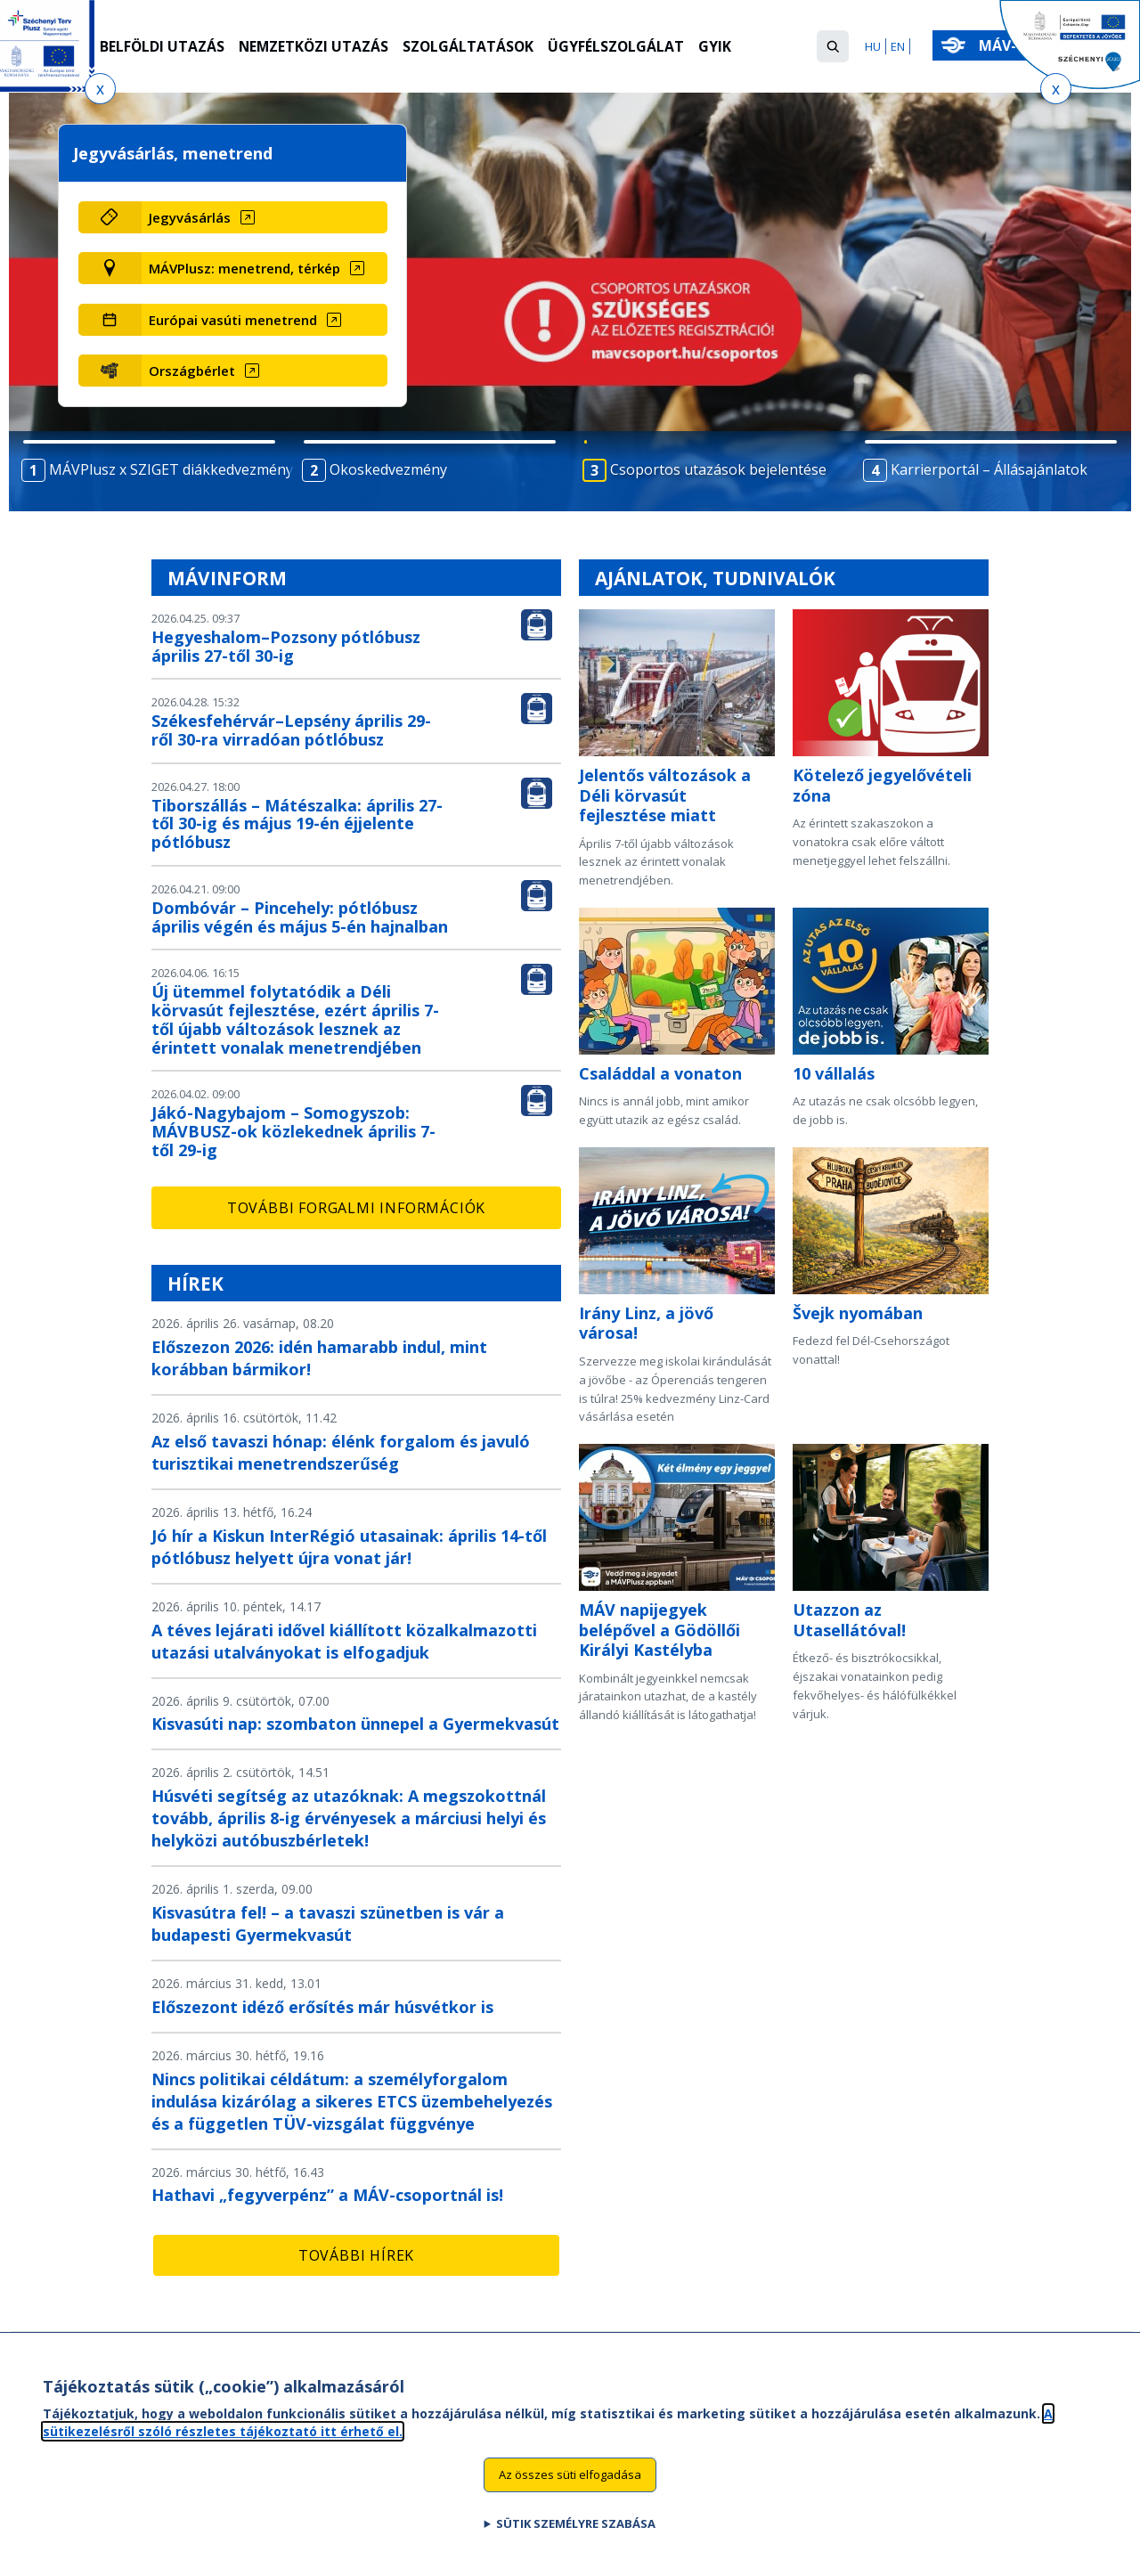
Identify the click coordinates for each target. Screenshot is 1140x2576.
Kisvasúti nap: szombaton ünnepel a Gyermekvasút (355, 1723)
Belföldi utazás (162, 47)
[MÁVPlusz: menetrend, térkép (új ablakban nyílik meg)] (264, 268)
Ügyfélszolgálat (621, 47)
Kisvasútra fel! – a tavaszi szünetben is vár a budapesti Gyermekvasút (327, 1923)
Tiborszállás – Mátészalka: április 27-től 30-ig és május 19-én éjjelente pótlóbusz (297, 824)
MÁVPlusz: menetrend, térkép (244, 268)
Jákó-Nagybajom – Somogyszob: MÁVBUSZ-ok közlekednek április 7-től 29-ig (293, 1131)
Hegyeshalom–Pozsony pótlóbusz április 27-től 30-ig (285, 646)
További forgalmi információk (356, 1208)
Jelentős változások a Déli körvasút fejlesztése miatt (665, 795)
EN (898, 46)
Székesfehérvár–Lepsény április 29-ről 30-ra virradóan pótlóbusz (291, 730)
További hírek (356, 2255)
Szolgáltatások (472, 47)
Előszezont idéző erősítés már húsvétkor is (322, 2007)
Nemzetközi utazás (316, 47)
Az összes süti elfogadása (570, 2482)
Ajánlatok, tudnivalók (715, 578)
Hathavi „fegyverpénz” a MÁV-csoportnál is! (327, 2194)
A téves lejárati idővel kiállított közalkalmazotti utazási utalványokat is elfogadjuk (344, 1641)
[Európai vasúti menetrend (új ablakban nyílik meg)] (264, 320)
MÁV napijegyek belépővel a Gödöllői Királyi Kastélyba (659, 1629)
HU (873, 46)
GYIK (720, 47)
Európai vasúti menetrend (233, 320)
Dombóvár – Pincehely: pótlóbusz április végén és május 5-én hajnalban (299, 917)
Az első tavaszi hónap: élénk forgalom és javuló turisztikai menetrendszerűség (340, 1452)
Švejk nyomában (858, 1313)
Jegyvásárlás (190, 217)
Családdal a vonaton (660, 1073)
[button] (833, 46)
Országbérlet (192, 370)
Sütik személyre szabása (576, 2531)
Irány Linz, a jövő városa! (646, 1323)
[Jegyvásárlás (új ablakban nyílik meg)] (264, 217)
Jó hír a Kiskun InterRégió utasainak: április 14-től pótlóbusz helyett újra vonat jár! (349, 1547)
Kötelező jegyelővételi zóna (882, 785)
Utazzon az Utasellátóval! (849, 1620)
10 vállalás (834, 1073)
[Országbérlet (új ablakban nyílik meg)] (264, 370)
